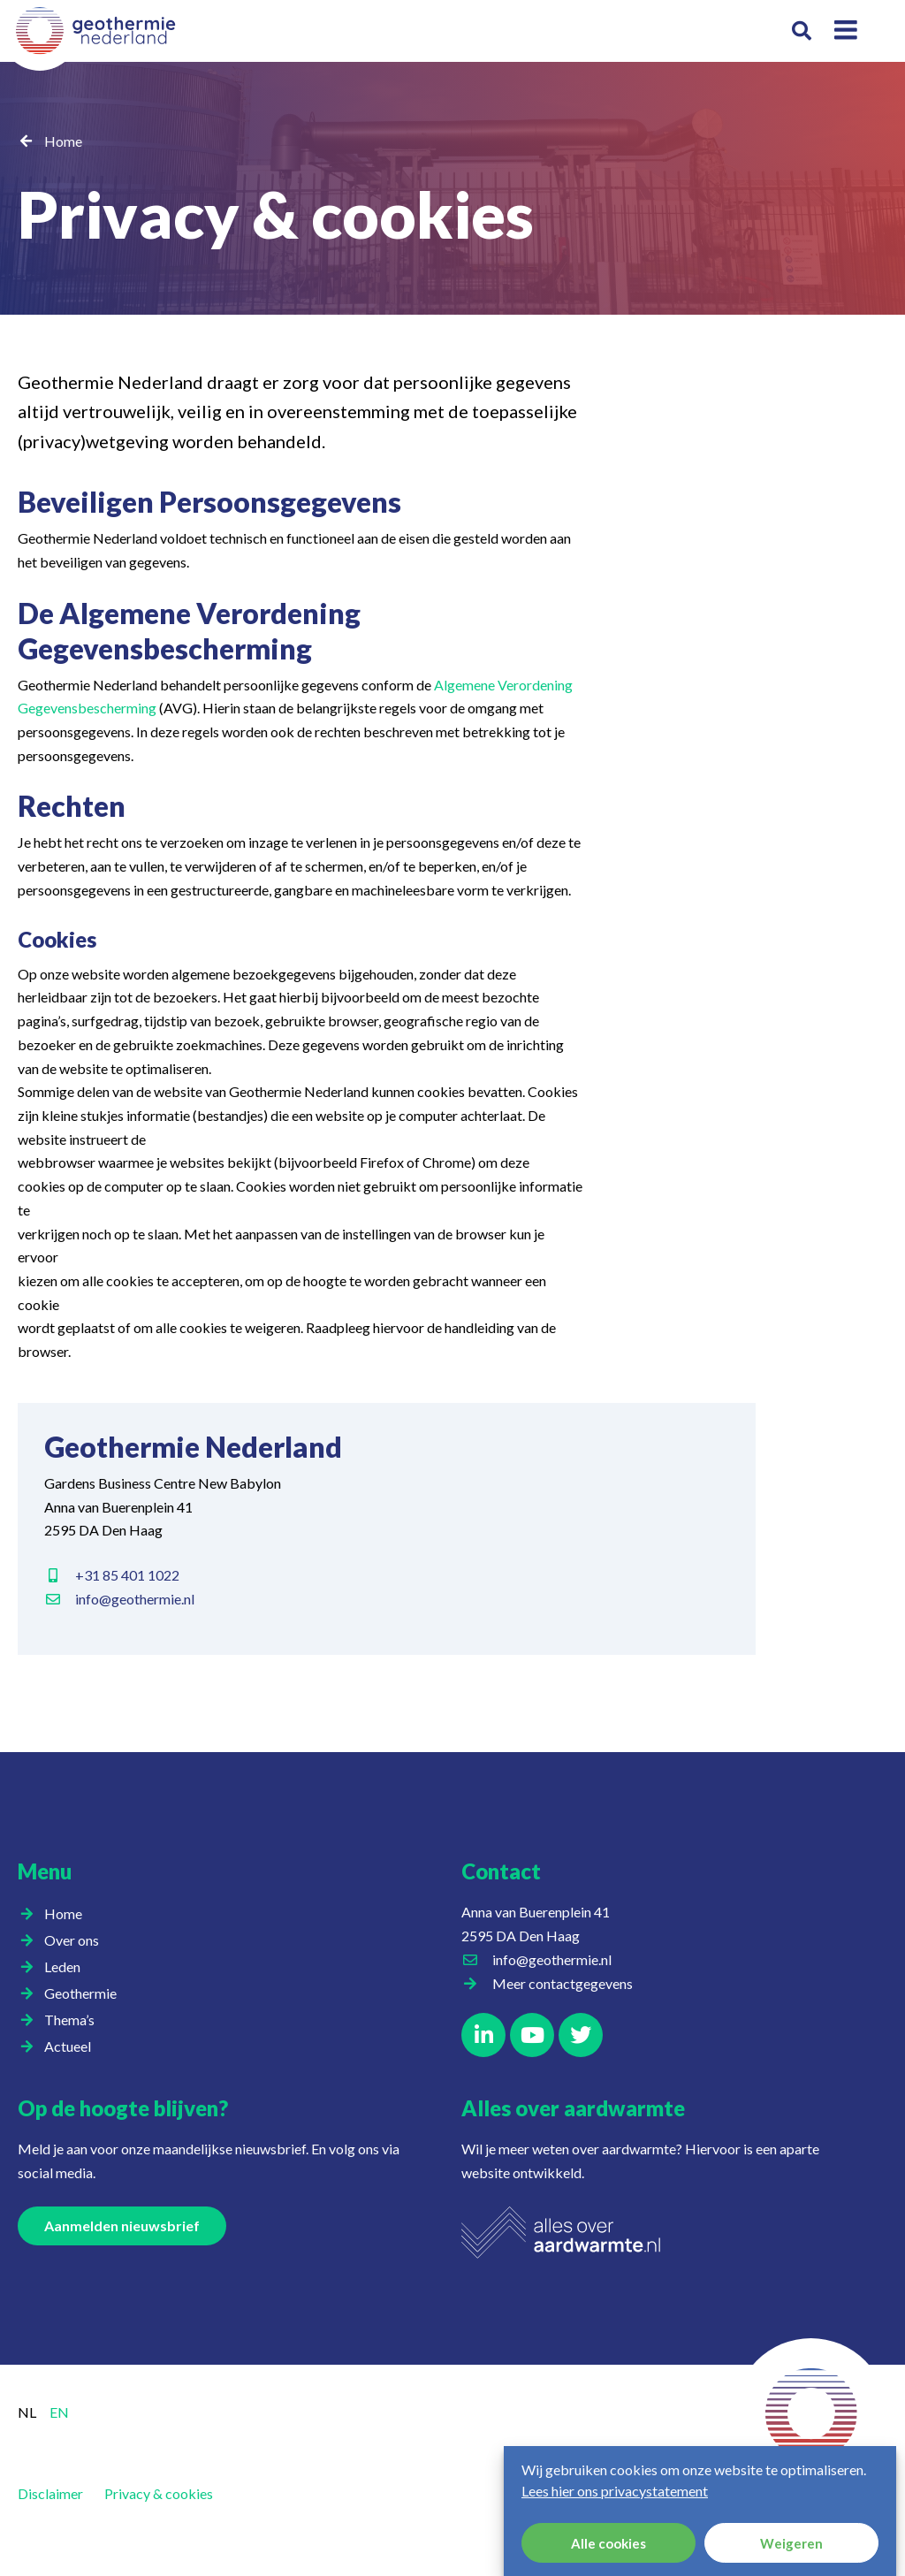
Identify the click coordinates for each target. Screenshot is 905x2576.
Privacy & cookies (158, 2493)
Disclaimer (50, 2493)
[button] (802, 31)
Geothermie (84, 1993)
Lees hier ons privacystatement (614, 2497)
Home (63, 141)
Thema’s (73, 2020)
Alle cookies (608, 2550)
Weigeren (791, 2550)
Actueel (72, 2046)
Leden (66, 1967)
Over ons (76, 1940)
